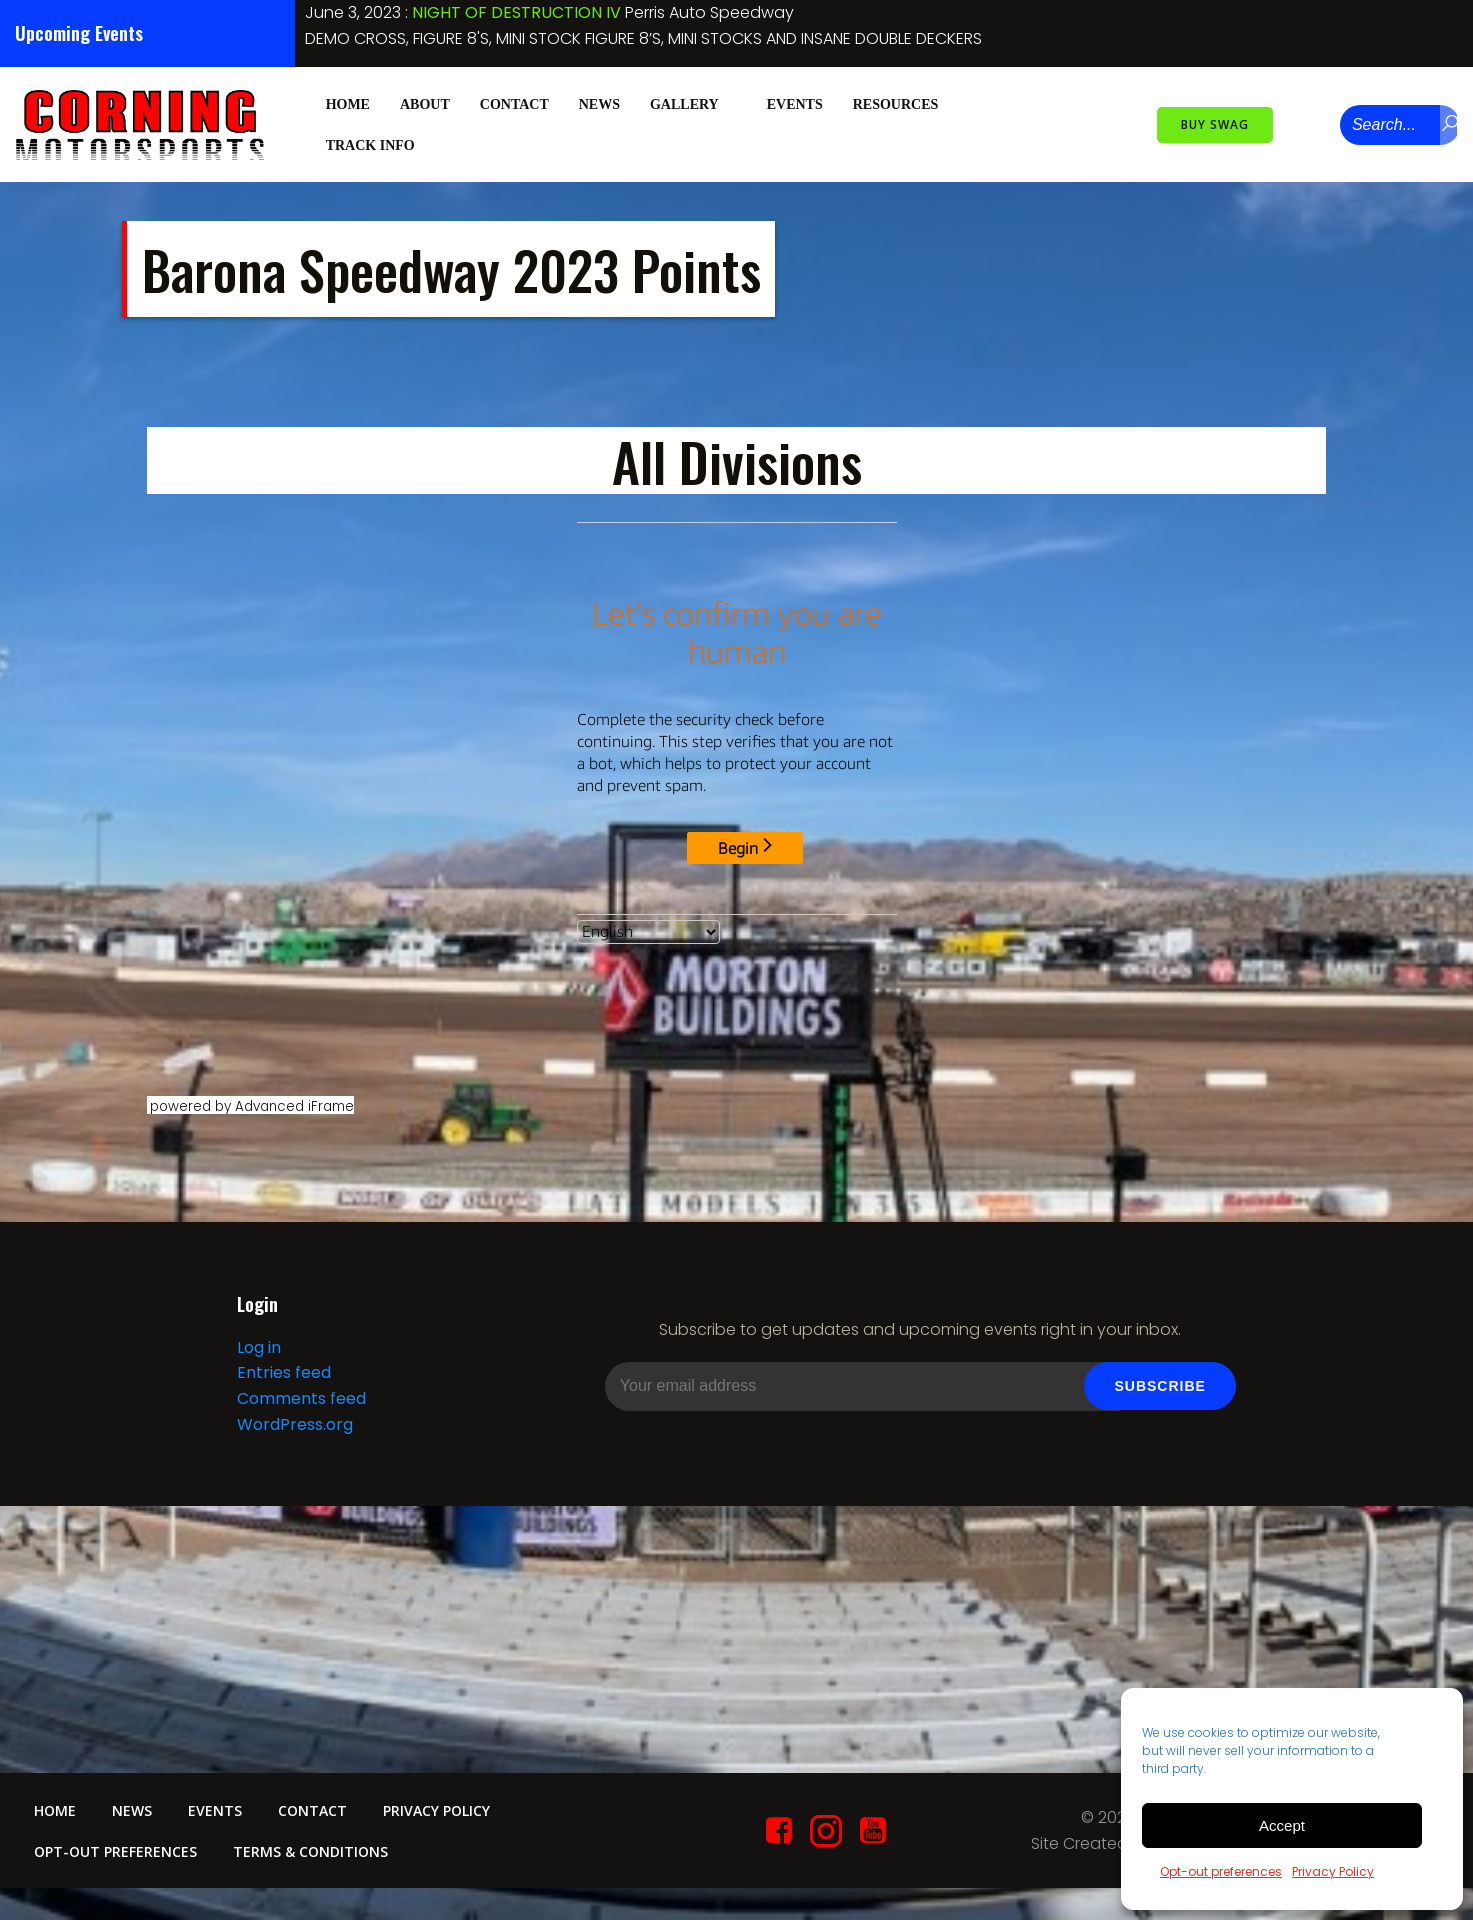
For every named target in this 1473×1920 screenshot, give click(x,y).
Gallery (692, 102)
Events (794, 102)
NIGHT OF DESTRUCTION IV (516, 12)
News (598, 102)
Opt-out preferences (1221, 1871)
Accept (1282, 1825)
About (424, 102)
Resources (904, 102)
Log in (258, 1356)
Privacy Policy (1333, 1871)
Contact (513, 102)
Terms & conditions (315, 1864)
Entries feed (283, 1382)
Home (347, 102)
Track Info (378, 143)
